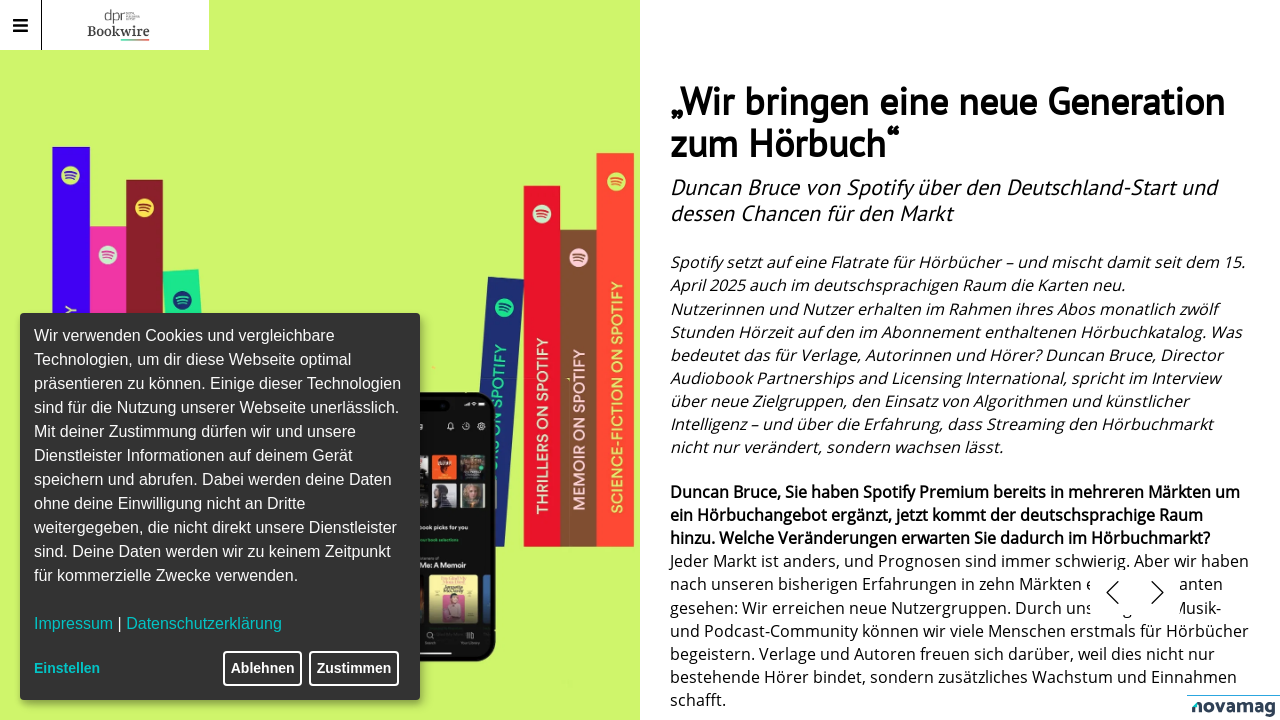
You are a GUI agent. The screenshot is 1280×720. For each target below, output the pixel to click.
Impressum (73, 623)
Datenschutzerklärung (204, 623)
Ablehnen (263, 668)
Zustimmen (354, 668)
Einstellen (67, 668)
